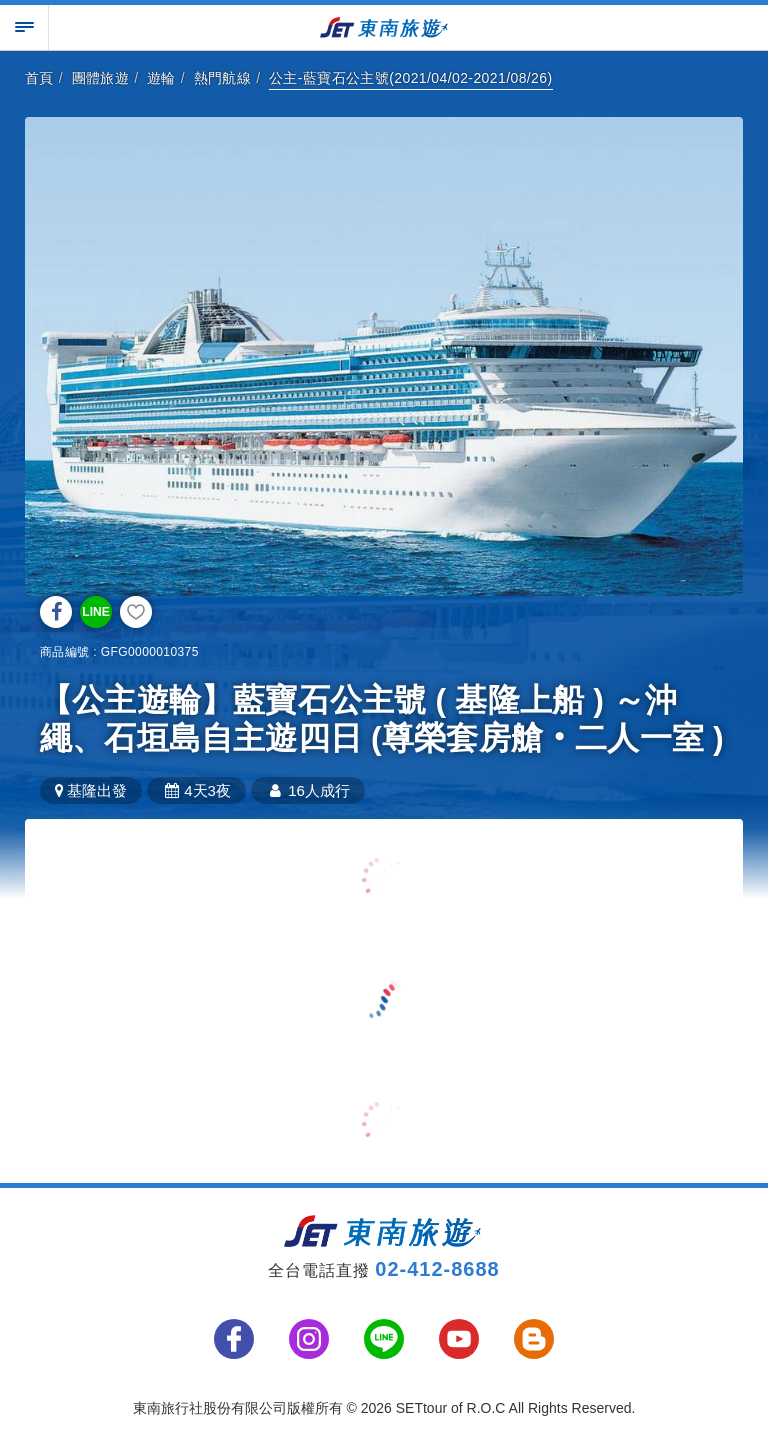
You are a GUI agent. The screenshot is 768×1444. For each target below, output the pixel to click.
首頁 (39, 78)
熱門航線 (223, 78)
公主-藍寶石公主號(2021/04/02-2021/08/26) (411, 78)
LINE (95, 612)
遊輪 (161, 78)
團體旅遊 (101, 78)
